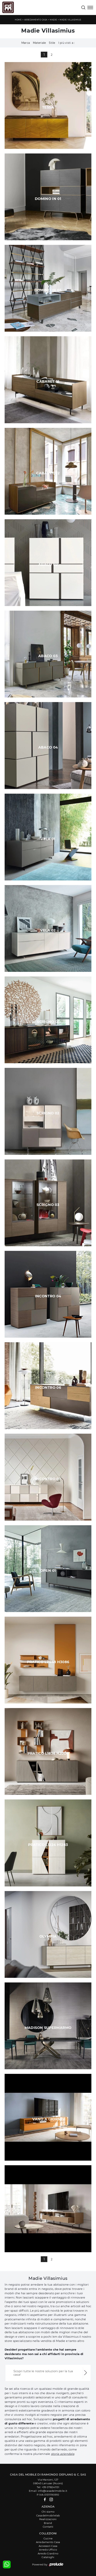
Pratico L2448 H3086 (48, 1662)
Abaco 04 (48, 747)
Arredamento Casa (35, 20)
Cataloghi (48, 2557)
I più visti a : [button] (66, 43)
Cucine (48, 2538)
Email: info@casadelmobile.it (48, 2490)
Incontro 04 (48, 1296)
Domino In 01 (48, 199)
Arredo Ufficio (48, 2549)
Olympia (48, 1936)
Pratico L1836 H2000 (48, 1753)
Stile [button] (52, 43)
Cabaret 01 (48, 381)
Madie (53, 20)
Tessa (48, 107)
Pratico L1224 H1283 (48, 1845)
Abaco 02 (48, 564)
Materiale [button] (39, 43)
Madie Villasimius (70, 20)
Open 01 (48, 1570)
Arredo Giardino (48, 2553)
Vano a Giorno (48, 2119)
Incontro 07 (48, 1479)
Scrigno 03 (48, 1205)
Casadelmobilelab (48, 2515)
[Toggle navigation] (90, 8)
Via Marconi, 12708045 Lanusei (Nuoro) (48, 2481)
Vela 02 (48, 930)
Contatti (48, 2526)
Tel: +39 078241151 (48, 2487)
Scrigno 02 (48, 1113)
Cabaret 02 (48, 473)
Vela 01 (48, 839)
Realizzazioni (48, 2519)
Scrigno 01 (48, 1022)
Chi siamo (48, 2511)
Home (18, 20)
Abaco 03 (48, 656)
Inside (48, 2210)
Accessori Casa (48, 2545)
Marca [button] (25, 43)
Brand (48, 2523)
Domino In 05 (48, 290)
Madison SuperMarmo (48, 2028)
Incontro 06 (48, 1387)
